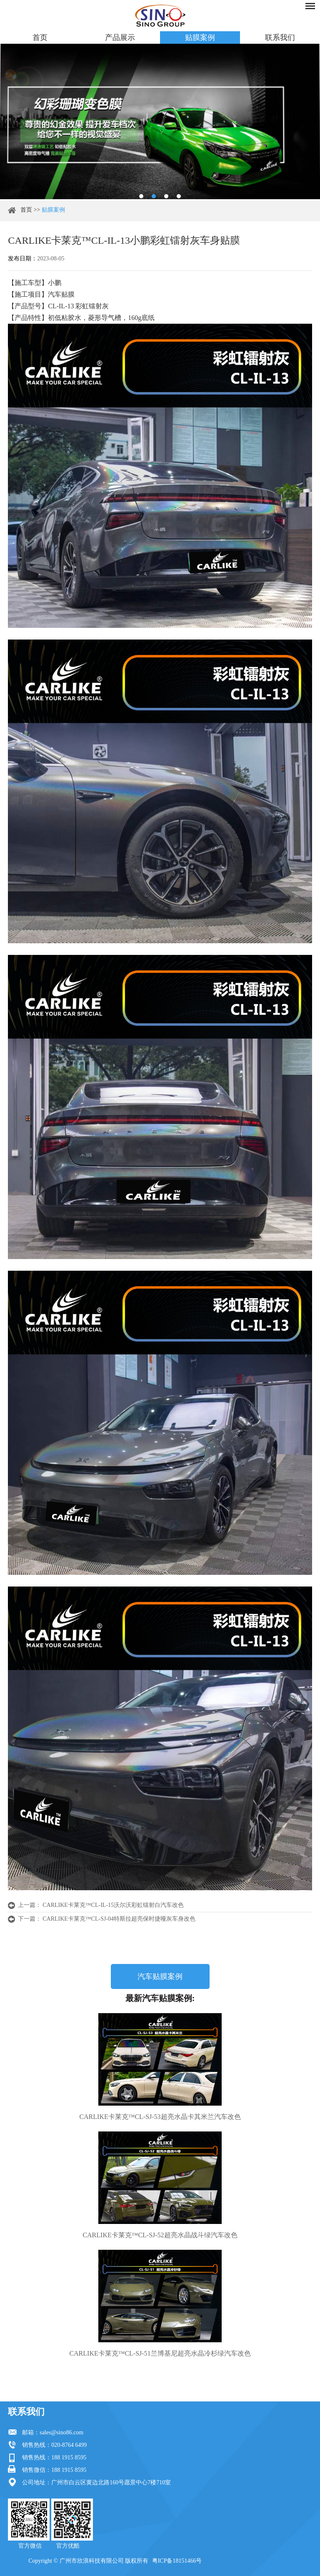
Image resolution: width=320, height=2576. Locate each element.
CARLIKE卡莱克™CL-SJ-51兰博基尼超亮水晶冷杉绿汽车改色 (159, 2353)
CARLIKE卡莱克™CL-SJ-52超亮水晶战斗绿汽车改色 (159, 2235)
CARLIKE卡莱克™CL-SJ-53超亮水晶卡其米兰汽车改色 (159, 2116)
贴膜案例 (200, 37)
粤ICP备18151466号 (177, 2561)
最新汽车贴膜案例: (160, 1998)
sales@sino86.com (61, 2432)
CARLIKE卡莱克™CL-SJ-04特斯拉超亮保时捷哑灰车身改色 (118, 1919)
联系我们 (280, 37)
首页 (40, 37)
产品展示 (120, 37)
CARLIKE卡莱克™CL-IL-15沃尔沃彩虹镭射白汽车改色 (113, 1905)
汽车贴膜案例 (160, 1976)
